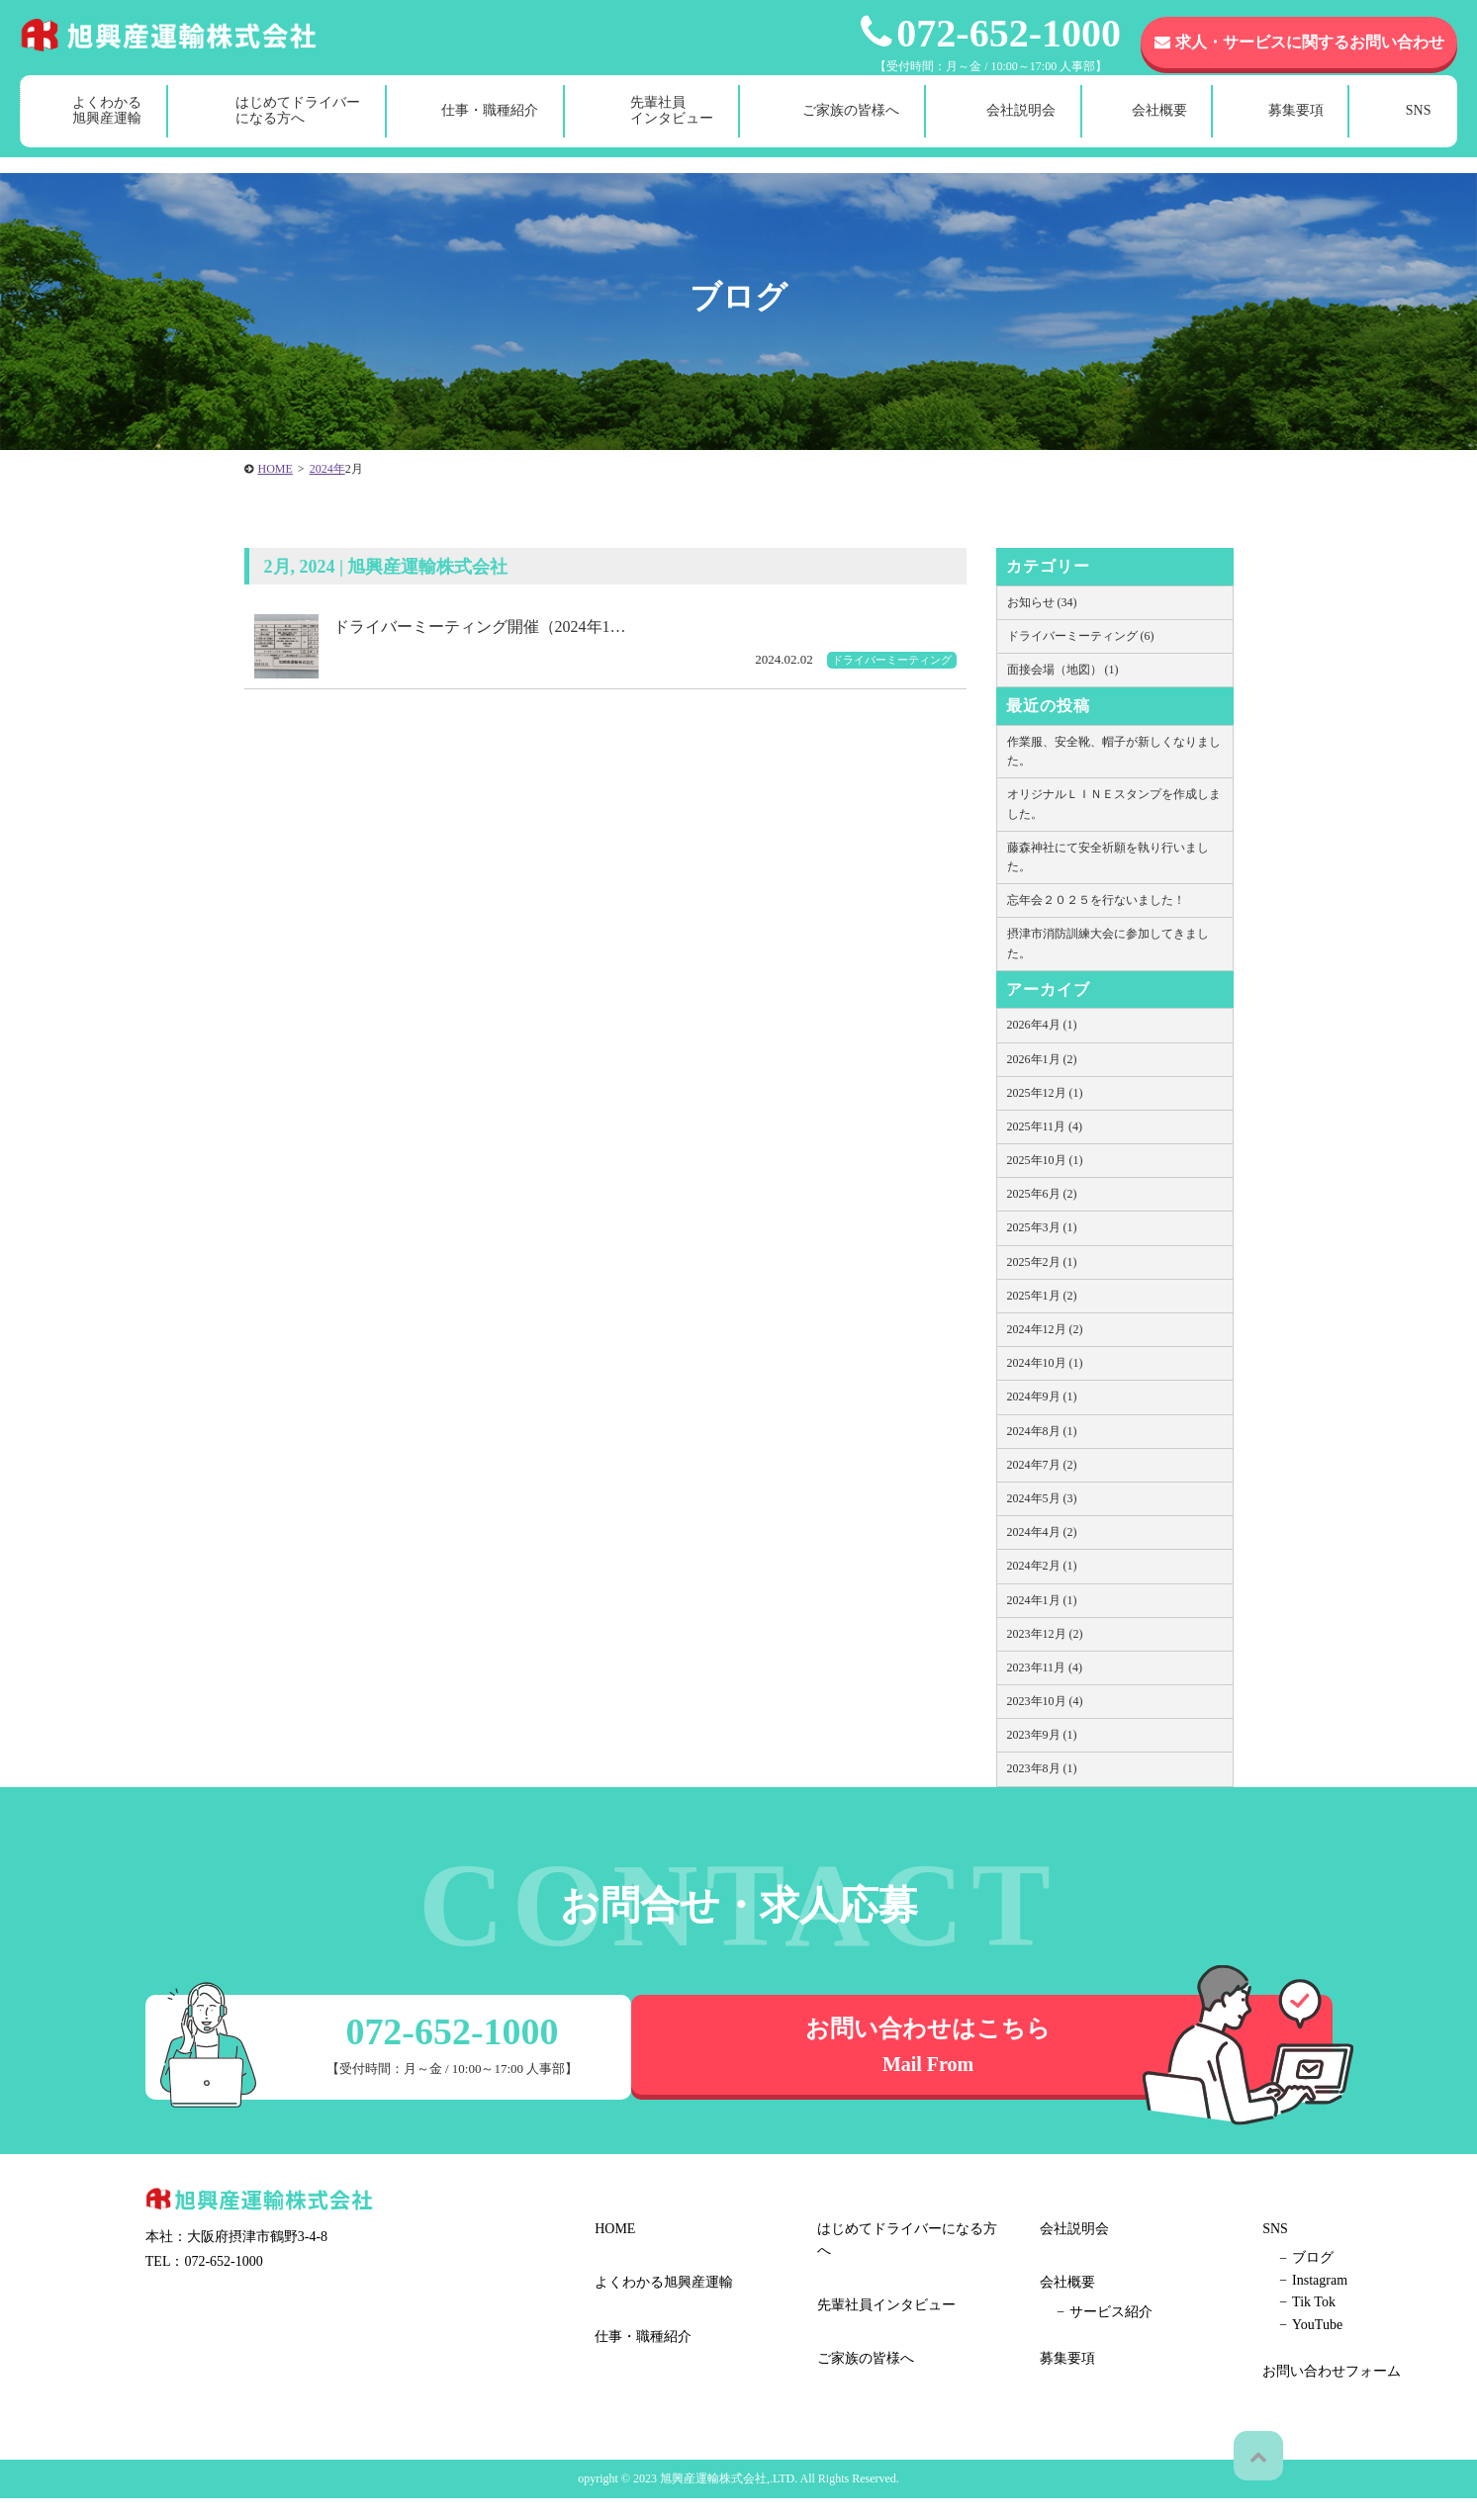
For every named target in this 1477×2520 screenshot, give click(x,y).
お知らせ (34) (1042, 602)
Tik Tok (1079, 2350)
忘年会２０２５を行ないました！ (1096, 900)
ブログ (1078, 2305)
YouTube (1083, 2373)
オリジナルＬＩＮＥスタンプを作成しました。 (1114, 803)
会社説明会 (1021, 126)
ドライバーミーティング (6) (1080, 636)
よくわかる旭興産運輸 (106, 126)
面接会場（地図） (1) (1063, 669)
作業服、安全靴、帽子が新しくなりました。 (1114, 751)
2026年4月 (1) (1042, 1025)
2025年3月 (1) (1042, 1227)
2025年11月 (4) (1045, 1126)
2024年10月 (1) (1045, 1363)
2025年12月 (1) (1045, 1093)
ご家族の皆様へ (850, 126)
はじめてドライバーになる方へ (297, 126)
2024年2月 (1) (1042, 1566)
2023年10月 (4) (1045, 1701)
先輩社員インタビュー (671, 126)
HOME (611, 2232)
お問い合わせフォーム (1327, 2232)
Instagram (1085, 2328)
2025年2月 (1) (1042, 1262)
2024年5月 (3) (1042, 1498)
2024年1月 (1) (1042, 1600)
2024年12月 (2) (1045, 1329)
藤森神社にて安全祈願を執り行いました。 (1108, 857)
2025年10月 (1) (1045, 1160)
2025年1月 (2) (1042, 1296)
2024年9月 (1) (1042, 1396)
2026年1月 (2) (1042, 1059)
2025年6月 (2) (1042, 1194)
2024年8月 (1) (1042, 1431)
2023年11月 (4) (1045, 1667)
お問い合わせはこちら (982, 2050)
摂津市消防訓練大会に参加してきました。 (1108, 943)
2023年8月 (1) (1042, 1768)
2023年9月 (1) (1042, 1735)
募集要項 (1296, 126)
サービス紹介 (876, 2399)
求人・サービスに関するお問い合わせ (1299, 42)
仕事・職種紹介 (489, 126)
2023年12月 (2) (1045, 1634)
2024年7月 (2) (1042, 1465)
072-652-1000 (991, 33)
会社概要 (1159, 126)
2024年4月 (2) (1042, 1532)
